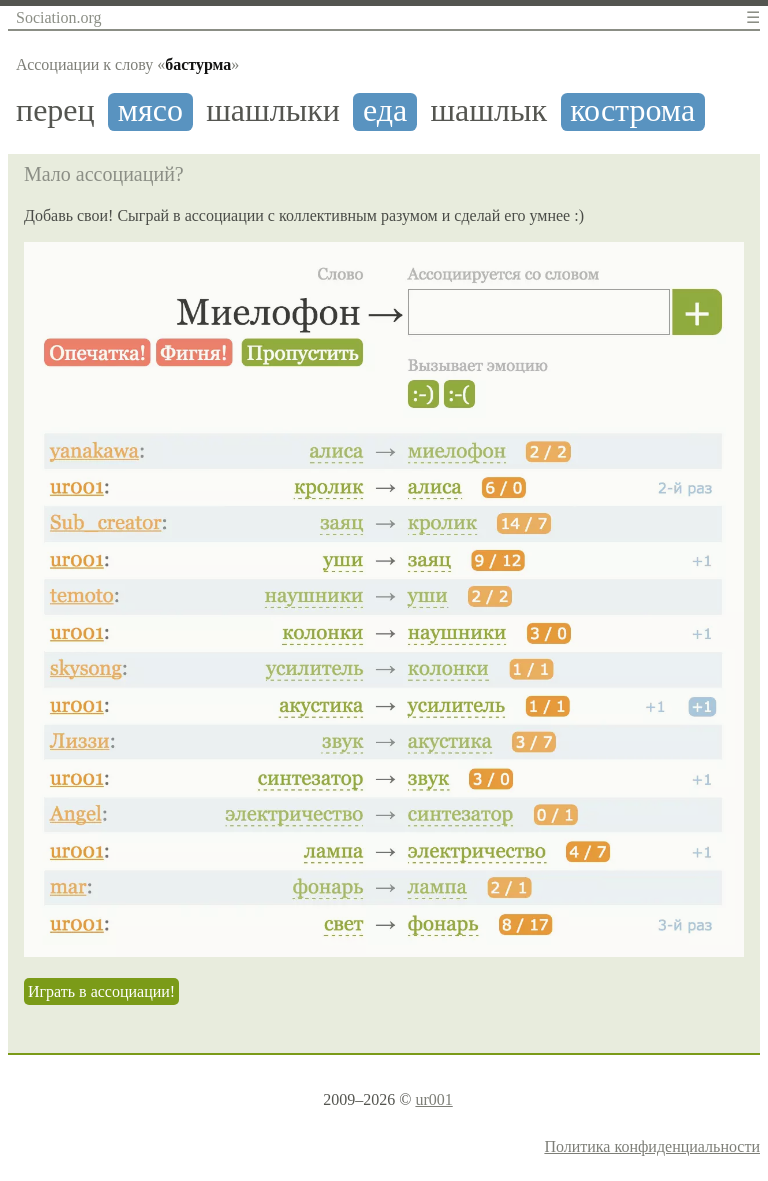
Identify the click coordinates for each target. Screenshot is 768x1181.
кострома (632, 110)
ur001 (433, 1099)
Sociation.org (58, 17)
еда (385, 110)
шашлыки (273, 110)
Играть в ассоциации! (101, 991)
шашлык (488, 110)
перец (55, 110)
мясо (150, 110)
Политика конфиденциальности (652, 1146)
